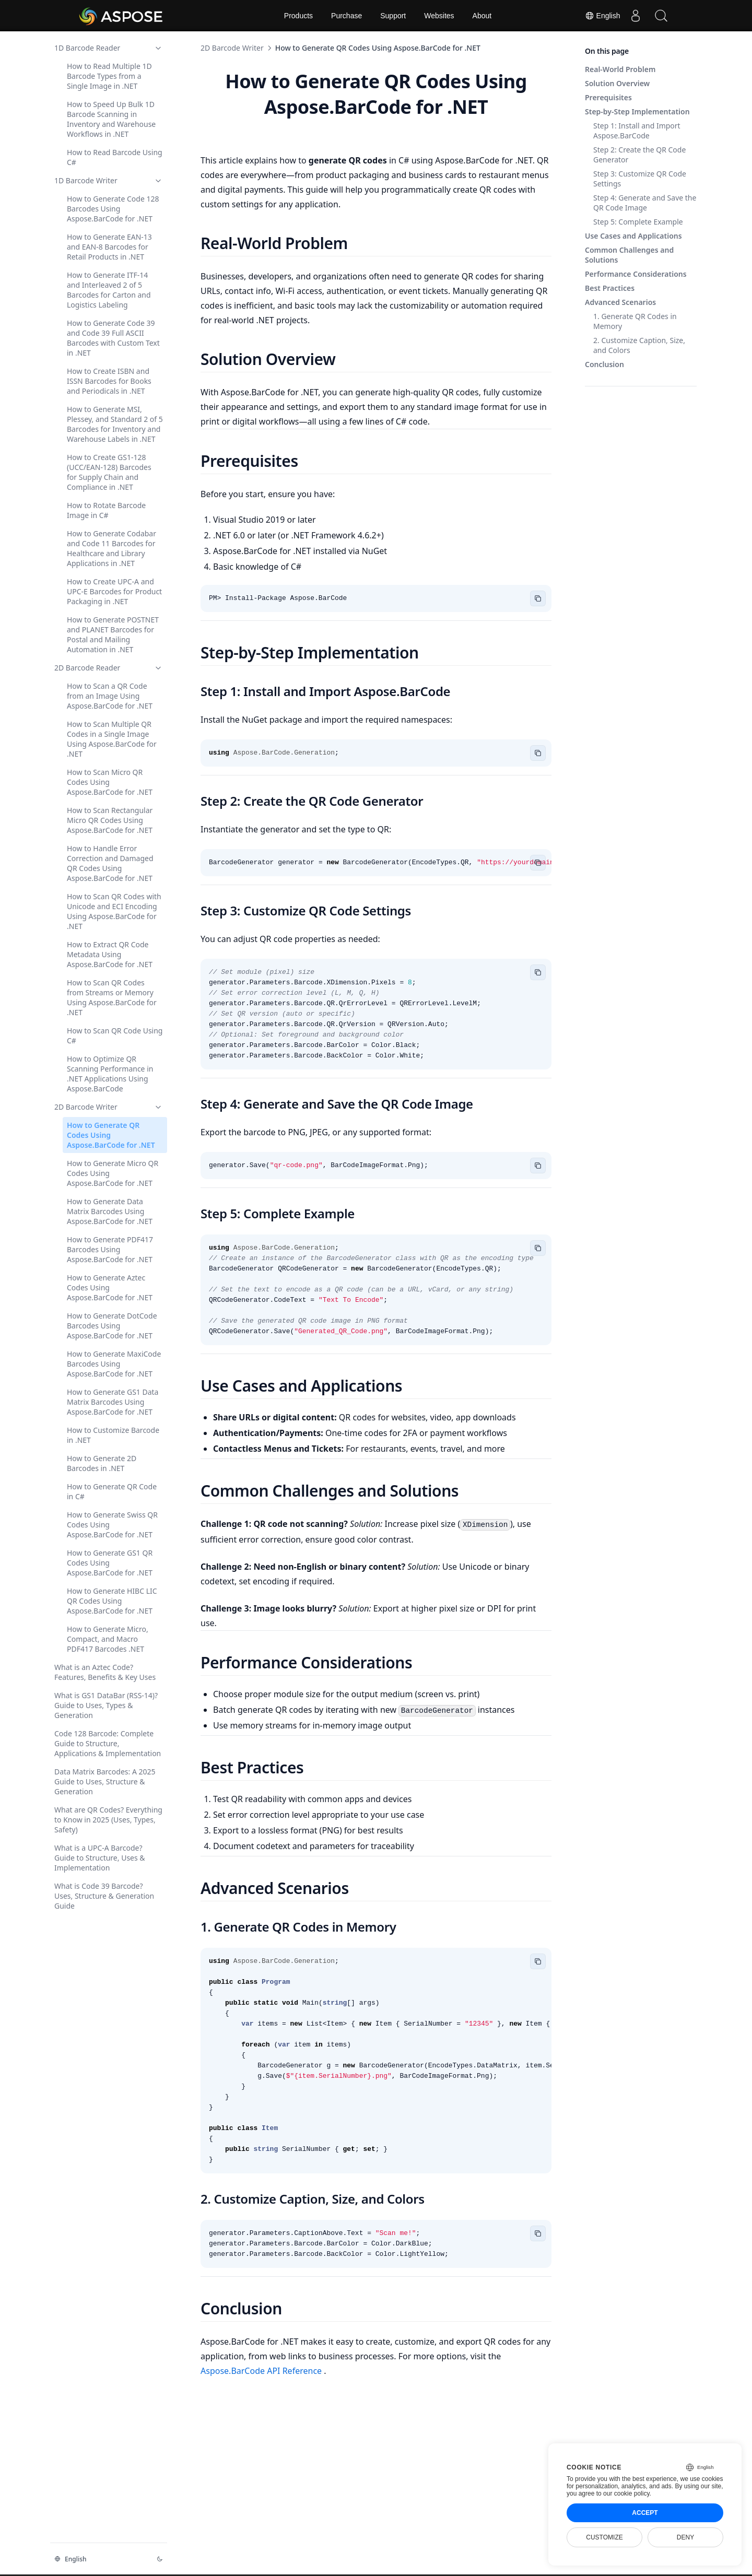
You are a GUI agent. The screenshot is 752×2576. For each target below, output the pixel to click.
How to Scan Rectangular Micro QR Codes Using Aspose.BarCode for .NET (109, 820)
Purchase (346, 15)
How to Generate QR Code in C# (112, 1491)
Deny (685, 2537)
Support (393, 15)
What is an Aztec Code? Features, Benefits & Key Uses (105, 1672)
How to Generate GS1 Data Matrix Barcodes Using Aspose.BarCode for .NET (112, 1402)
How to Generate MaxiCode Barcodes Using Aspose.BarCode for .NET (114, 1364)
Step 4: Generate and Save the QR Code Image (644, 203)
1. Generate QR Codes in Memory (635, 321)
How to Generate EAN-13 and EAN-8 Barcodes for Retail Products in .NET (109, 247)
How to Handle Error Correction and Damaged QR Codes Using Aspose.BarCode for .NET (110, 863)
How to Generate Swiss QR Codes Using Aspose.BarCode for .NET (112, 1524)
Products (298, 15)
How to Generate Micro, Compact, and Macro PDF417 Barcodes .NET (107, 1639)
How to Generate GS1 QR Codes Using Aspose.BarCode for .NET (109, 1563)
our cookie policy (626, 2493)
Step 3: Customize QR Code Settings (639, 179)
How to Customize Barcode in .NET (113, 1435)
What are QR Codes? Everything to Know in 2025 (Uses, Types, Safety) (108, 1819)
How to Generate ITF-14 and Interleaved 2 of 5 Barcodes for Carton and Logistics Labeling (109, 290)
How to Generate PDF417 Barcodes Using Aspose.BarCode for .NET (110, 1249)
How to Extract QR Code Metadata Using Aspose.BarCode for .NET (109, 954)
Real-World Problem (620, 69)
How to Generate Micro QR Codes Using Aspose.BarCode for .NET (112, 1173)
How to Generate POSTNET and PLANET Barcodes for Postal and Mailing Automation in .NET (113, 634)
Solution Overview (617, 83)
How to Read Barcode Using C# (114, 157)
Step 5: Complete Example (638, 222)
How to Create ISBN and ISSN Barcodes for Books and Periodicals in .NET (109, 381)
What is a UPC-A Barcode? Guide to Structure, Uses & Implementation (99, 1858)
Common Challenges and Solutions (629, 255)
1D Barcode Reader (108, 48)
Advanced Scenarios (620, 302)
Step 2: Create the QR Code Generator (639, 154)
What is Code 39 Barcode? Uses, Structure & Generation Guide (104, 1896)
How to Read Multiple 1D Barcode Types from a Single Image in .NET (109, 76)
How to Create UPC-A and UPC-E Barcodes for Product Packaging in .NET (114, 591)
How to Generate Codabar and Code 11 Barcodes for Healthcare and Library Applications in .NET (111, 548)
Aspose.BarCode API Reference (262, 2371)
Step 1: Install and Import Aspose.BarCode (636, 130)
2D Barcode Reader (108, 668)
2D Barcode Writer (108, 1107)
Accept (644, 2512)
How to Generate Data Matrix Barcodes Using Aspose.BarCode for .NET (109, 1211)
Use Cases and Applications (633, 236)
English (601, 15)
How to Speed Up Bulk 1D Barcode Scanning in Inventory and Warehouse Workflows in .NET (111, 119)
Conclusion (604, 364)
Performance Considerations (636, 274)
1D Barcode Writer (108, 180)
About (482, 15)
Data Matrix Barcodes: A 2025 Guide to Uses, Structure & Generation (105, 1781)
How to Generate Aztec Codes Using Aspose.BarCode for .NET (109, 1287)
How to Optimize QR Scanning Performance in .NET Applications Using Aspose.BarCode (110, 1073)
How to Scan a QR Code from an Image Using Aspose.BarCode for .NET (109, 696)
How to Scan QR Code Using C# (114, 1035)
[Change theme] (159, 2558)
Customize (604, 2537)
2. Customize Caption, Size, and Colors (639, 345)
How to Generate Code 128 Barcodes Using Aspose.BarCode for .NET (113, 209)
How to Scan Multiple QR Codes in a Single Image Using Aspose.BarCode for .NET (112, 739)
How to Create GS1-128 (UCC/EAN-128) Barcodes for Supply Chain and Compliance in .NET (109, 472)
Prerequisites (608, 97)
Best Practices (609, 288)
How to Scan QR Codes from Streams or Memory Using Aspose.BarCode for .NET (112, 997)
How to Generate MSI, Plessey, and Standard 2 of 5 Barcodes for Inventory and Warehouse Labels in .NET (115, 424)
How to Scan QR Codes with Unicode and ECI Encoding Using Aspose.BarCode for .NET (114, 911)
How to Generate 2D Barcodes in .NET (101, 1463)
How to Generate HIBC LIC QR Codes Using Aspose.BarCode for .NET (112, 1601)
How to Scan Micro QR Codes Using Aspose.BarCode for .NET (109, 782)
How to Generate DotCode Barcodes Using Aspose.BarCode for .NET (112, 1325)
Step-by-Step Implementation (637, 111)
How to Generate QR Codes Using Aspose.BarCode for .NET (111, 1135)
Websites (439, 15)
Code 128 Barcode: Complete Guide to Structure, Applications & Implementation (107, 1743)
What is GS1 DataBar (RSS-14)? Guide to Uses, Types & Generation (106, 1705)
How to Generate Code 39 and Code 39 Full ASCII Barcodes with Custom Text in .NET (113, 338)
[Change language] (99, 2558)
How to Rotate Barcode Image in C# (106, 510)
